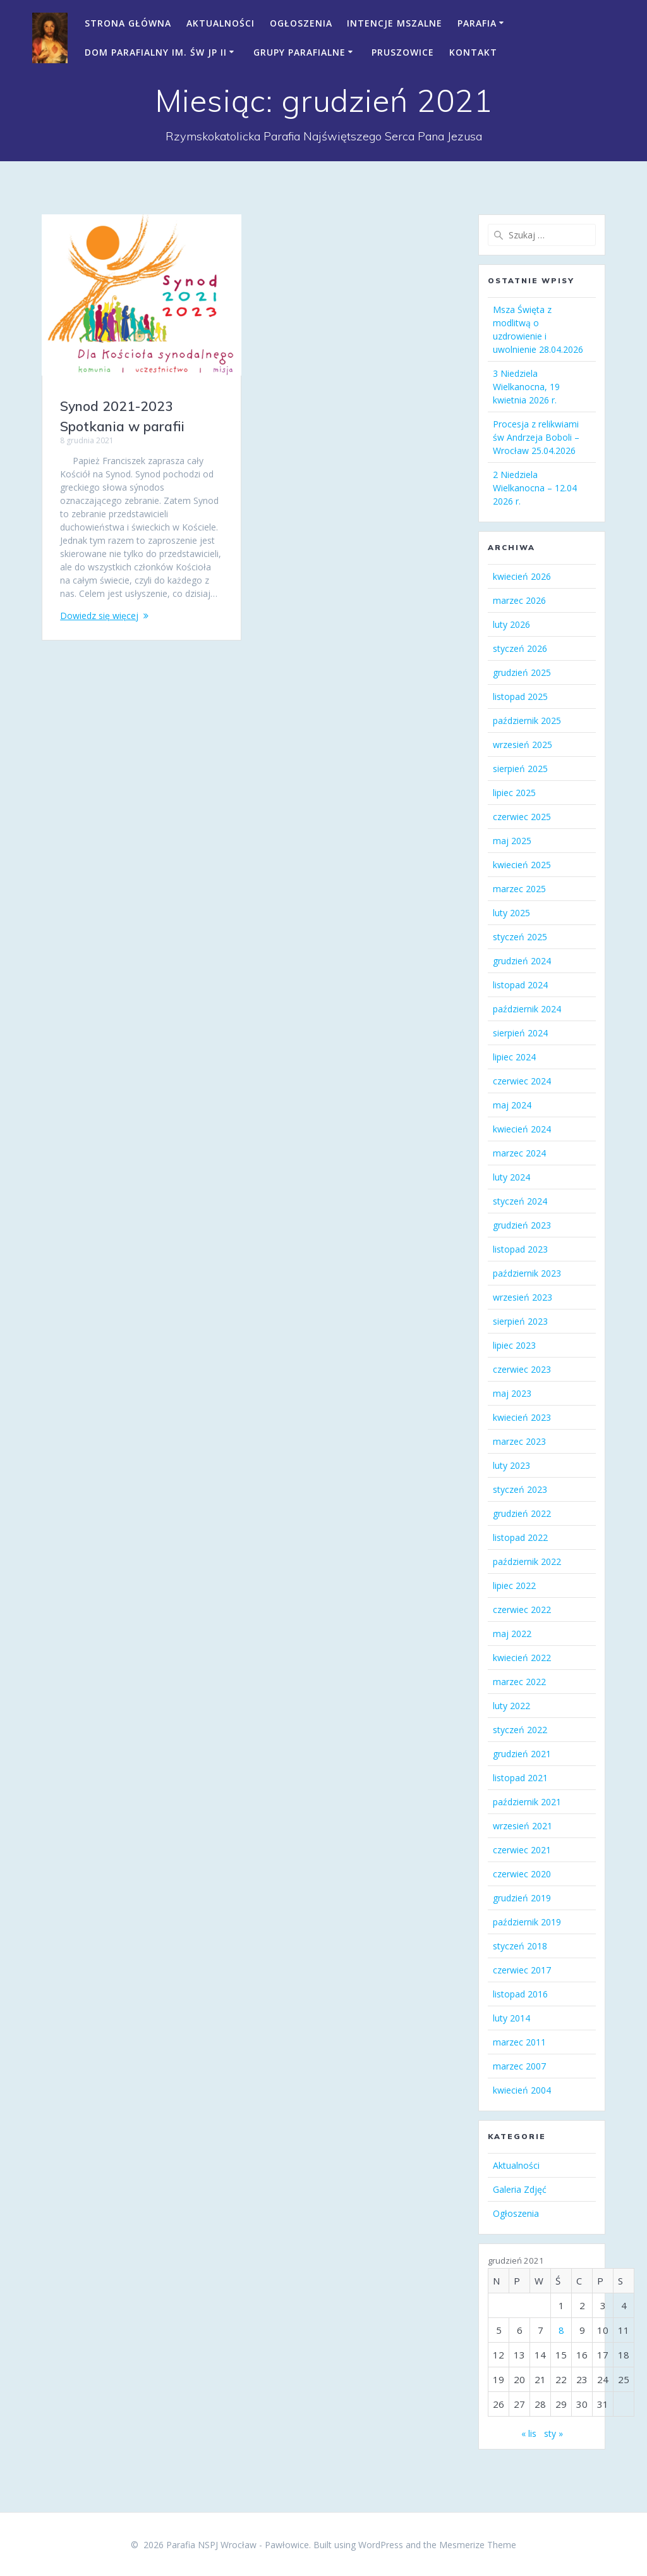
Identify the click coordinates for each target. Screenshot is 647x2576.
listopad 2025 (520, 696)
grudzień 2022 (522, 1513)
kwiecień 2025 (522, 865)
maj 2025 (512, 841)
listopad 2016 (520, 1994)
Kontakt (473, 52)
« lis (528, 2433)
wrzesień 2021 (522, 1826)
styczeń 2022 (520, 1730)
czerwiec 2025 (522, 817)
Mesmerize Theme (477, 2545)
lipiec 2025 (514, 793)
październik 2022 (527, 1561)
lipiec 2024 (514, 1057)
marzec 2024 (519, 1153)
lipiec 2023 (514, 1345)
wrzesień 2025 (522, 745)
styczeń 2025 (520, 937)
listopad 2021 (520, 1778)
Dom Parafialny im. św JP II (156, 52)
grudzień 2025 (522, 672)
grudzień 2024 (522, 961)
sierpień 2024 (520, 1033)
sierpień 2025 (520, 769)
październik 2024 (527, 1009)
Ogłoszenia (301, 23)
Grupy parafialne (299, 52)
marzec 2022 (519, 1682)
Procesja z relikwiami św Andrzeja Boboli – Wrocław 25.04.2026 (536, 437)
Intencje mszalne (394, 23)
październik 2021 (527, 1802)
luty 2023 (511, 1465)
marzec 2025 (519, 889)
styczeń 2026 (520, 648)
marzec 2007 (519, 2066)
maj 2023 (512, 1393)
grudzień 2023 (522, 1225)
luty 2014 (511, 2018)
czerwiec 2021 (522, 1850)
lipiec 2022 (514, 1585)
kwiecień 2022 (522, 1658)
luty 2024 (511, 1177)
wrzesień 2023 (522, 1297)
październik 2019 (527, 1922)
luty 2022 (511, 1706)
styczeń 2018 (520, 1946)
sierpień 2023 (520, 1321)
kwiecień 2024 (522, 1129)
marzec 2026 (519, 600)
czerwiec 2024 (522, 1081)
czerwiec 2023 (522, 1369)
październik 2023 (527, 1273)
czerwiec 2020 (522, 1874)
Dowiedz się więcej (99, 616)
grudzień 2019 (522, 1898)
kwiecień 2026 (522, 576)
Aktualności (220, 23)
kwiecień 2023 (522, 1417)
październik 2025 (527, 721)
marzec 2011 (519, 2042)
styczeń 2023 (520, 1489)
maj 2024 (512, 1105)
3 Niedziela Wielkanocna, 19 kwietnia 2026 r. (526, 386)
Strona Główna (128, 23)
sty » (553, 2433)
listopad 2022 (520, 1537)
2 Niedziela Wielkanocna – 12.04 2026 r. (535, 488)
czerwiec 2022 (522, 1610)
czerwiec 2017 (522, 1970)
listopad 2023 (520, 1249)
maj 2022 (512, 1634)
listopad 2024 (520, 985)
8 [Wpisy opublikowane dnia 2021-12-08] (561, 2330)
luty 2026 (511, 624)
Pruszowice (403, 52)
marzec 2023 (519, 1441)
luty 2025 (511, 913)
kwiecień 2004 (522, 2090)
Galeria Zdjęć (520, 2189)
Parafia (477, 23)
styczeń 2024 (520, 1201)
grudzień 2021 (522, 1754)
